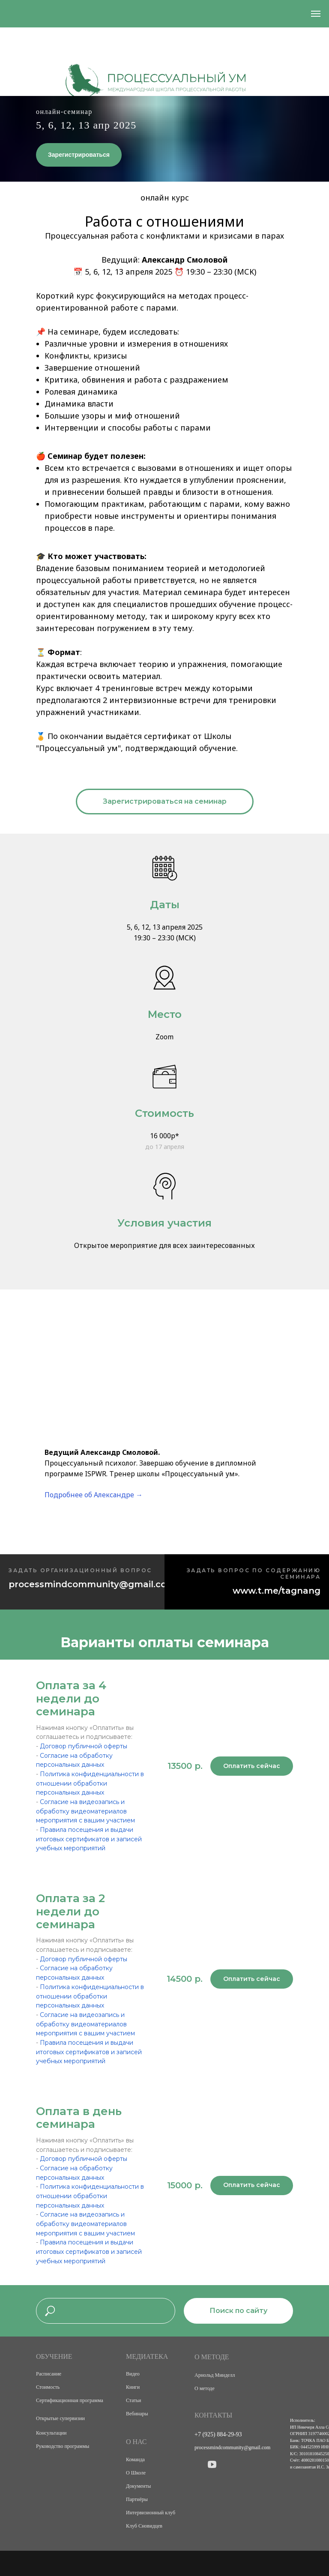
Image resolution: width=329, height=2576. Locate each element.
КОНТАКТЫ (213, 2415)
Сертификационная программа (69, 2400)
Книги (133, 2387)
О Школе (136, 2473)
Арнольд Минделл (214, 2375)
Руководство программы (62, 2446)
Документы (138, 2486)
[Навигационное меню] (315, 14)
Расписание (48, 2374)
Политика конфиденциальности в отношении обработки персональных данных (90, 1783)
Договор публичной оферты (83, 1746)
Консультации (51, 2433)
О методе (204, 2388)
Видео (133, 2374)
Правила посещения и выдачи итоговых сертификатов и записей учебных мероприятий (89, 1839)
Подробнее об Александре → (94, 1494)
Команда (135, 2459)
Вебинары (137, 2414)
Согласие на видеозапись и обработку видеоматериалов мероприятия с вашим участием (85, 1811)
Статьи (133, 2400)
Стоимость (48, 2387)
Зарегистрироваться (79, 154)
